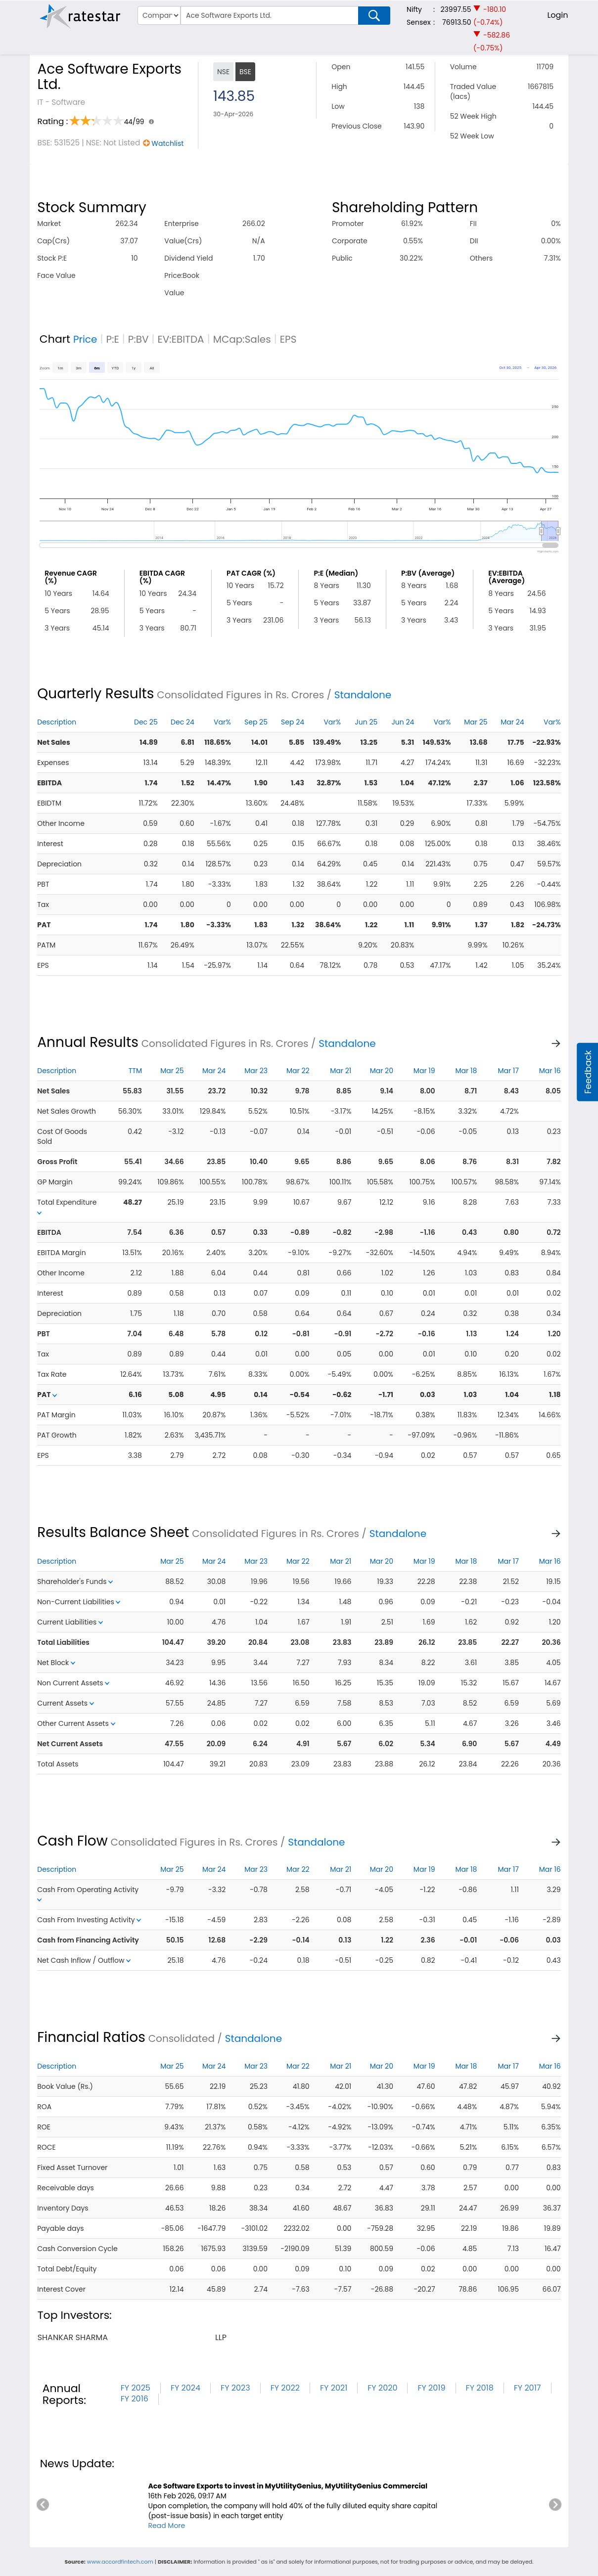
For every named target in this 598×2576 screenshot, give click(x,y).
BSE (245, 72)
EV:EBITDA (181, 339)
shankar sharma (73, 2337)
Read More (166, 2526)
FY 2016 (134, 2398)
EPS (288, 339)
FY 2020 (382, 2388)
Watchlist (167, 143)
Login (557, 15)
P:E (112, 339)
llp (221, 2337)
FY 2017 (527, 2388)
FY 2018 (480, 2388)
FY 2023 (235, 2388)
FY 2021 (333, 2388)
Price (85, 339)
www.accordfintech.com (120, 2562)
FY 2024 (185, 2388)
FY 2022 (285, 2388)
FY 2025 (135, 2388)
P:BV (138, 339)
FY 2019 (431, 2388)
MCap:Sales (242, 339)
